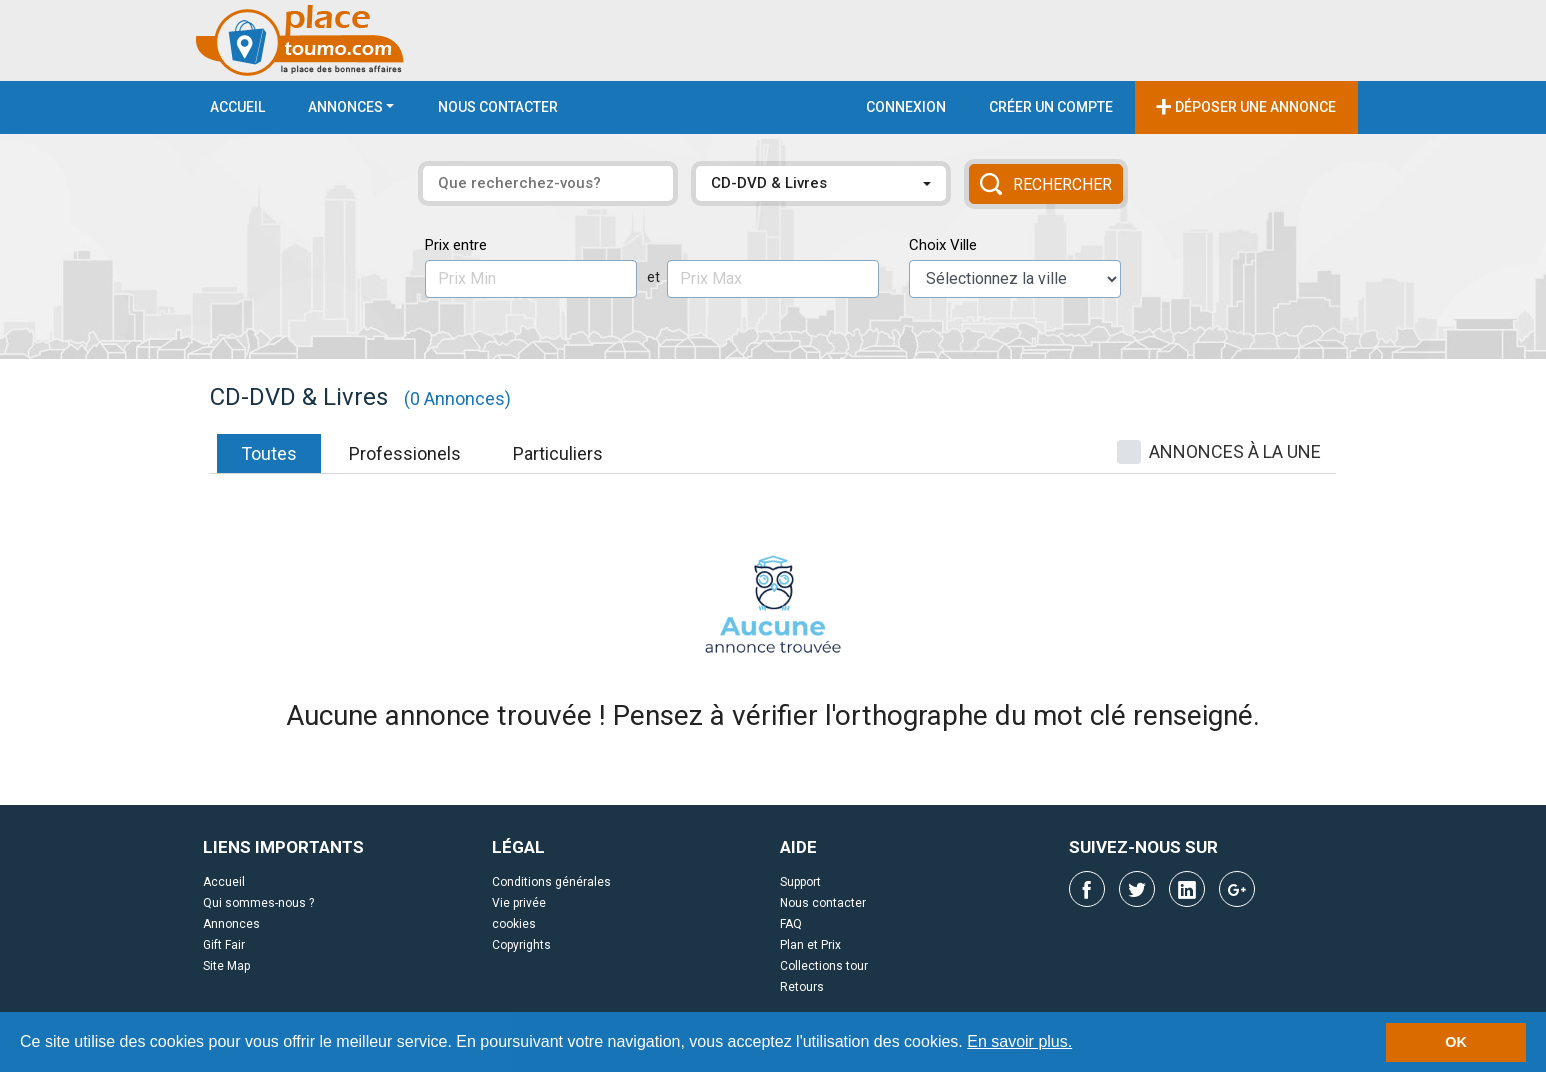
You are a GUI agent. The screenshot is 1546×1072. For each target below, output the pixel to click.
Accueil (237, 107)
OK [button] (1456, 1042)
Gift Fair (224, 945)
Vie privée (519, 903)
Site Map (226, 966)
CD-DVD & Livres (769, 183)
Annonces (345, 107)
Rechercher (1046, 184)
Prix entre (456, 245)
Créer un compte (1051, 107)
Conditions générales (551, 882)
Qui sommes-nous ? (258, 903)
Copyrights (521, 945)
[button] (1080, 1044)
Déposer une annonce (1246, 105)
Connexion (906, 107)
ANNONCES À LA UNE (1235, 451)
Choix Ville (943, 245)
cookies (514, 924)
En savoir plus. (1019, 1041)
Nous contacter (498, 107)
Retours (802, 987)
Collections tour (824, 966)
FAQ (791, 924)
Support (800, 882)
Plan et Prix (810, 945)
